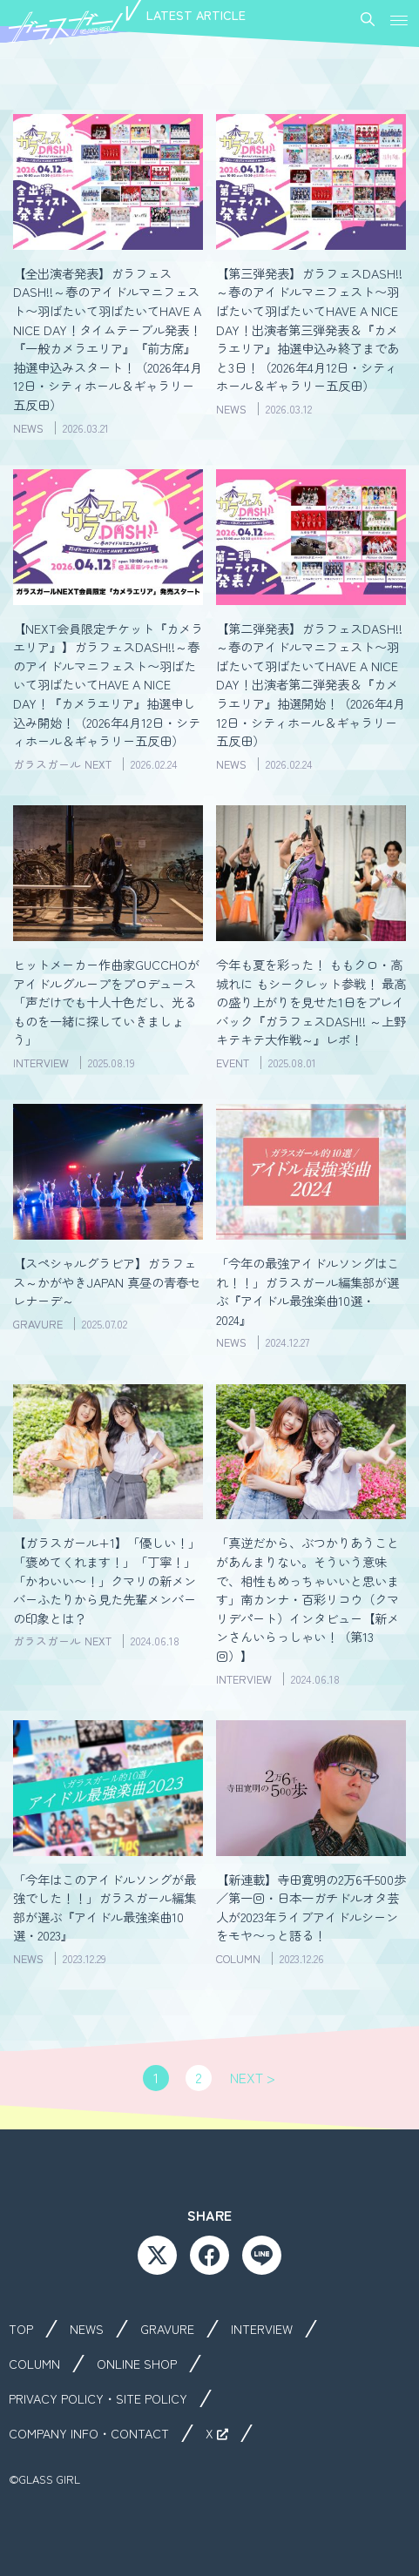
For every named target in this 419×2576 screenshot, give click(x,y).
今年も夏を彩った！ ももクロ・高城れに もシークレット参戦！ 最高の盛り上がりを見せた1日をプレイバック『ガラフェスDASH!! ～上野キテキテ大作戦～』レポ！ (311, 1001)
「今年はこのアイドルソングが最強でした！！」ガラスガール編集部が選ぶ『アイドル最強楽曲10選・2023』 (104, 1907)
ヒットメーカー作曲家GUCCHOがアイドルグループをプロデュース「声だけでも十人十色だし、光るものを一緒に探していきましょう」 (106, 1001)
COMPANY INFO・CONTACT (89, 2433)
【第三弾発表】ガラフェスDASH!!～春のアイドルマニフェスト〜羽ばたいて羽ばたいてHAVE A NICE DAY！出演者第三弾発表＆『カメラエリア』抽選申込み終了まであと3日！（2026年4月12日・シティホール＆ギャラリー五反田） (309, 329)
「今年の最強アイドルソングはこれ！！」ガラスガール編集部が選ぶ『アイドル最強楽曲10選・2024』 (307, 1291)
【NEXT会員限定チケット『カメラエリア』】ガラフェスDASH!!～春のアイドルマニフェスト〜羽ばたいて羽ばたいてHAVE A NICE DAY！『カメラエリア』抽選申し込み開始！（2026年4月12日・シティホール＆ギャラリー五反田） (108, 684)
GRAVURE (167, 2328)
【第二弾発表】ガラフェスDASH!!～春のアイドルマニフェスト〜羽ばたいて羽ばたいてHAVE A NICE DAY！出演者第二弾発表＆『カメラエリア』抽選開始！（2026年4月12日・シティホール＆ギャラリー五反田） (310, 684)
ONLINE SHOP (137, 2363)
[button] (399, 18)
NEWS (87, 2328)
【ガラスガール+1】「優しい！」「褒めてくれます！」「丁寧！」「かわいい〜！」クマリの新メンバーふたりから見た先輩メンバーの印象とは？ (106, 1579)
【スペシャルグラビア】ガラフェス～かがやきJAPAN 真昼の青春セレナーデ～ (106, 1281)
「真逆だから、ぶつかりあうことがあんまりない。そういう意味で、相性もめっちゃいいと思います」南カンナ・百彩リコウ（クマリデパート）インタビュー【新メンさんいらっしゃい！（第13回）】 (307, 1599)
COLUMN (34, 2363)
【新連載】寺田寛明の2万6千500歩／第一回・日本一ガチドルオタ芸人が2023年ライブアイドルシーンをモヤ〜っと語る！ (311, 1907)
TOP (21, 2328)
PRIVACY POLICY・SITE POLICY (98, 2398)
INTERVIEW (262, 2328)
